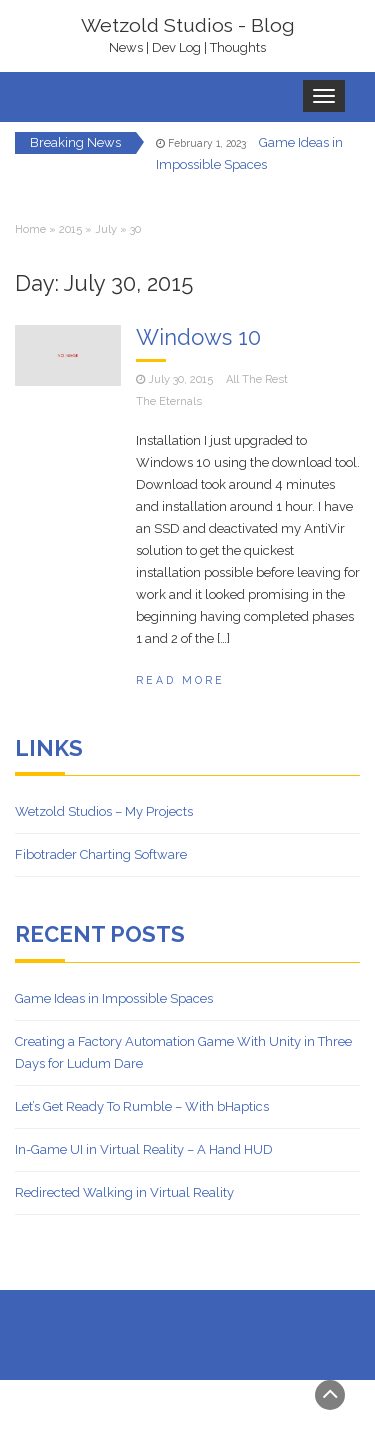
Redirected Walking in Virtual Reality (124, 1192)
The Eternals (169, 401)
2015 (70, 229)
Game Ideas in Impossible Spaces (114, 998)
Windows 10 (198, 337)
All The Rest (257, 379)
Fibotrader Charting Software (101, 854)
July (106, 229)
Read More (180, 680)
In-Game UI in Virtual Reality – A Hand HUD (144, 1149)
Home (30, 229)
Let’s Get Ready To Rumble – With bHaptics (142, 1106)
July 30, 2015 (180, 379)
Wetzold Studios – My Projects (104, 811)
